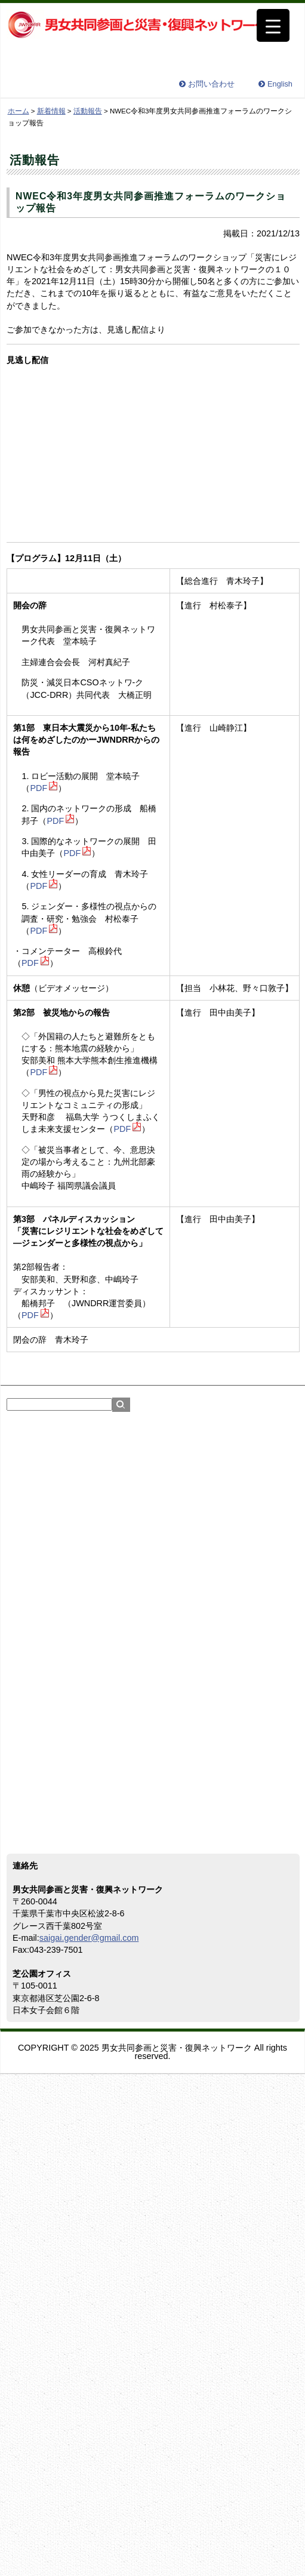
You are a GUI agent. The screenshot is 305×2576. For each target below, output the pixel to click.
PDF (38, 788)
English (279, 84)
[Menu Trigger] (273, 25)
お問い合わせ (211, 84)
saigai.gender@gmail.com (89, 1938)
